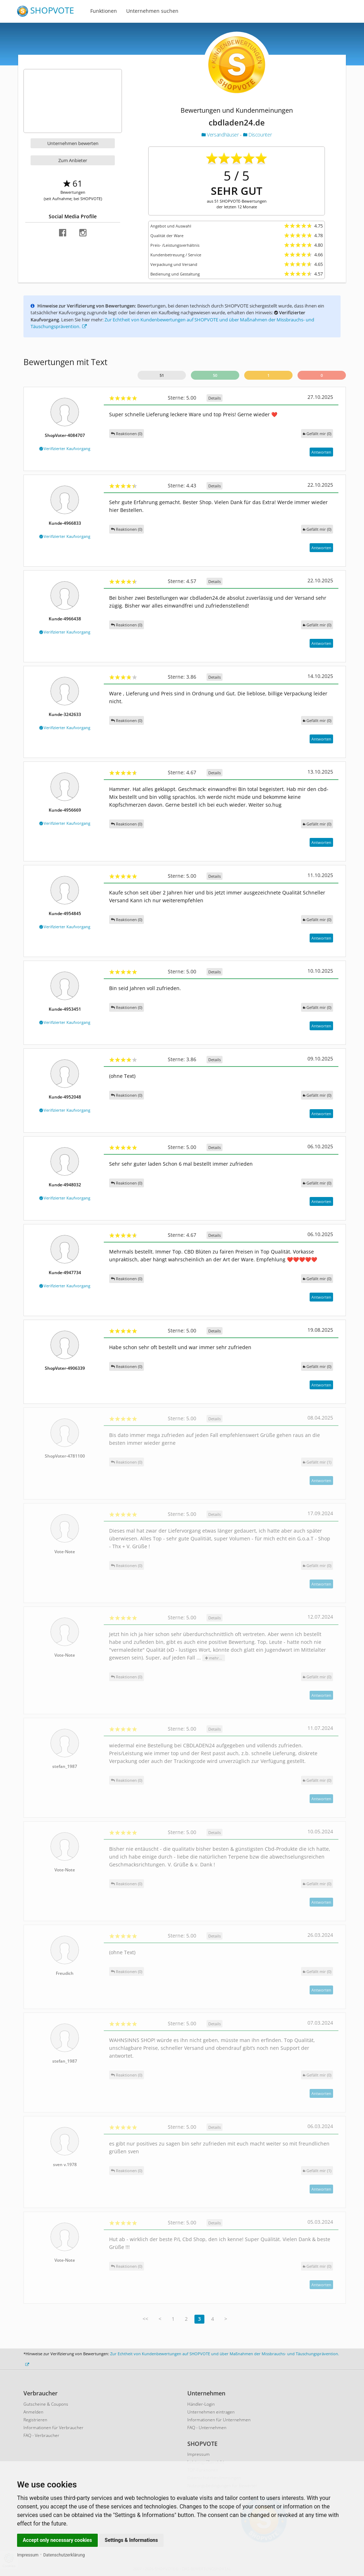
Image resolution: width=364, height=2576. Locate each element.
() (317, 433)
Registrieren (35, 2420)
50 (215, 375)
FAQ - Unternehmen (206, 2428)
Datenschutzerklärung (64, 2555)
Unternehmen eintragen (211, 2412)
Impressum (27, 2555)
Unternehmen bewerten (72, 143)
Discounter (257, 134)
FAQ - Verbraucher (41, 2435)
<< (145, 2318)
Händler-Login (201, 2404)
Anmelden (33, 2412)
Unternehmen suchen (152, 10)
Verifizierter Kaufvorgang (64, 448)
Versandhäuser (221, 134)
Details (214, 398)
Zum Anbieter (72, 160)
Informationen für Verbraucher (53, 2428)
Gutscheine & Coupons (45, 2404)
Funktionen (103, 10)
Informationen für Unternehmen (219, 2420)
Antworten (321, 452)
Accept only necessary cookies (57, 2540)
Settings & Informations (131, 2540)
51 (162, 375)
